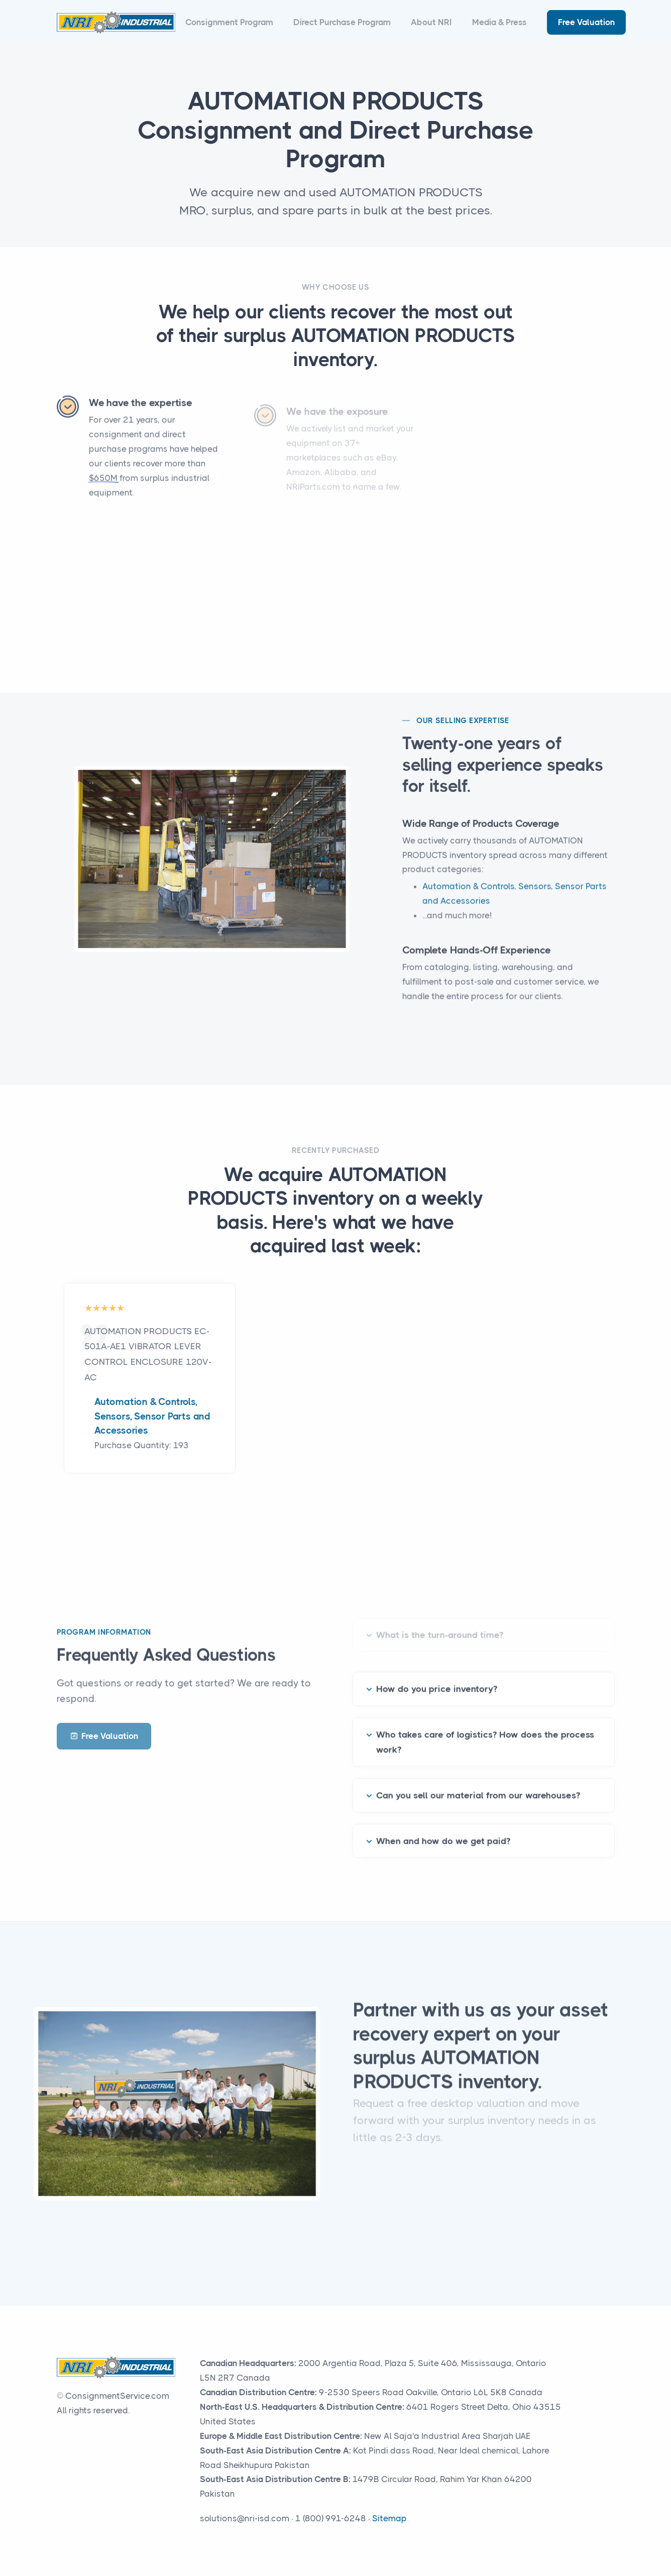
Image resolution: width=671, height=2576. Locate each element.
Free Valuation (586, 22)
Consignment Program (229, 22)
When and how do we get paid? (443, 1827)
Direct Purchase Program (342, 22)
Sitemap (389, 2518)
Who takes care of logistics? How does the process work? (485, 1728)
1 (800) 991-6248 (330, 2518)
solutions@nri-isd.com (244, 2518)
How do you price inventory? (436, 1676)
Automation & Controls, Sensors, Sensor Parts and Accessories (152, 1416)
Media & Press (499, 22)
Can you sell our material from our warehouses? (478, 1782)
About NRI (431, 22)
